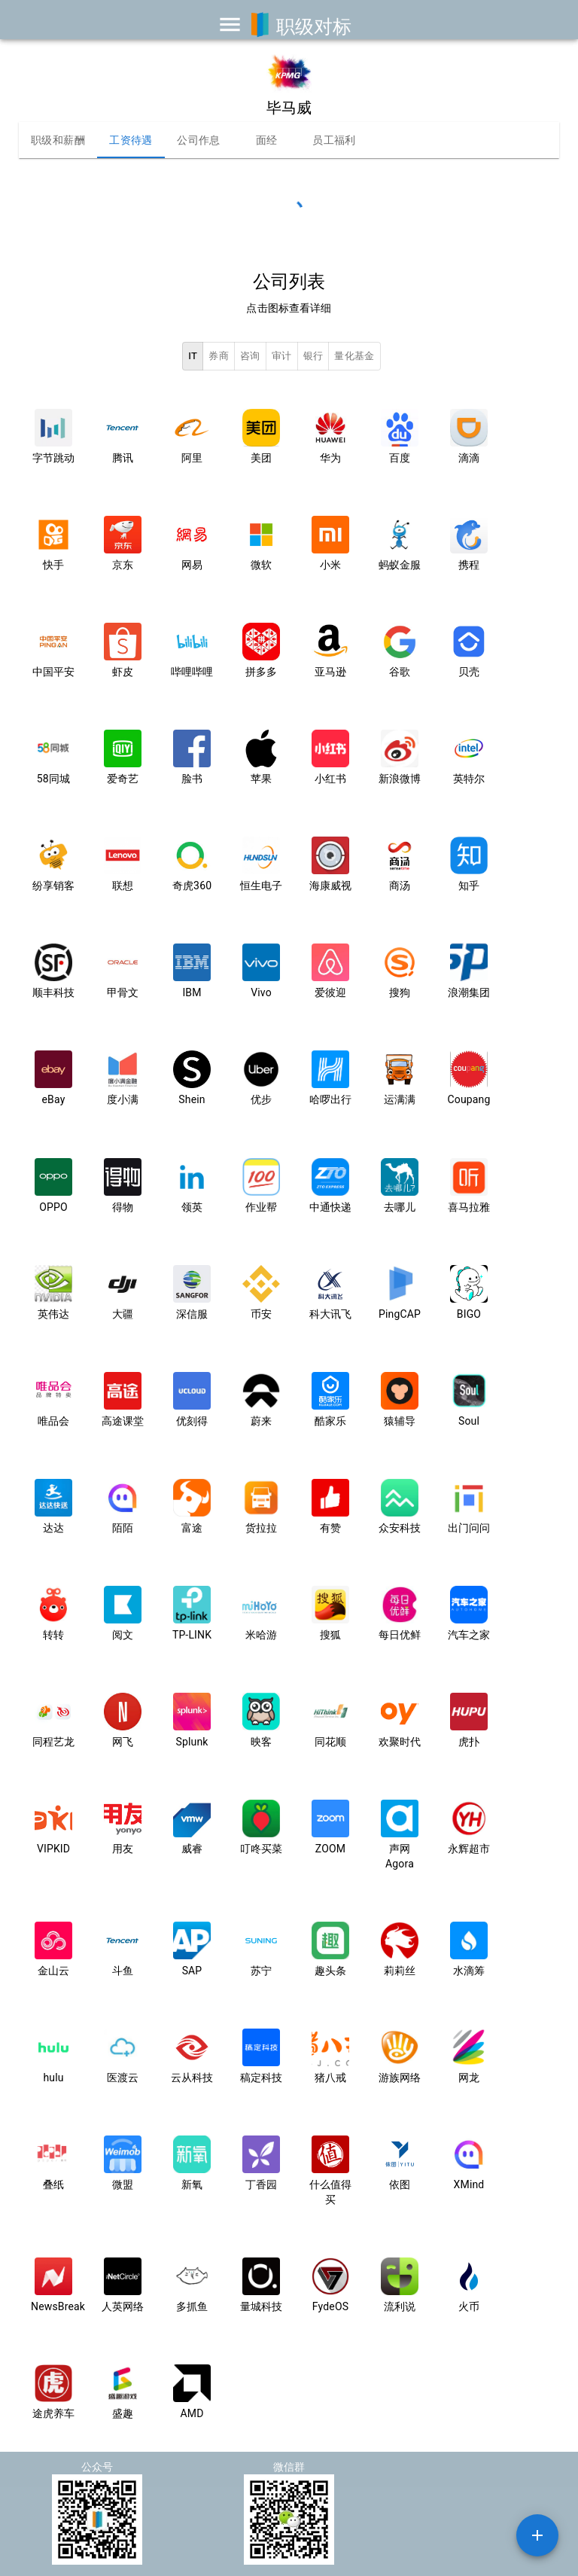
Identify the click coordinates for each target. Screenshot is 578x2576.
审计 (281, 356)
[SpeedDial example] (537, 2535)
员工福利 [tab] (334, 140)
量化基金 (354, 356)
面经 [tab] (266, 140)
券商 (218, 356)
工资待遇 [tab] (131, 140)
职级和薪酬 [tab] (58, 140)
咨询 (250, 356)
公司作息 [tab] (199, 140)
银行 (313, 356)
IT (192, 356)
